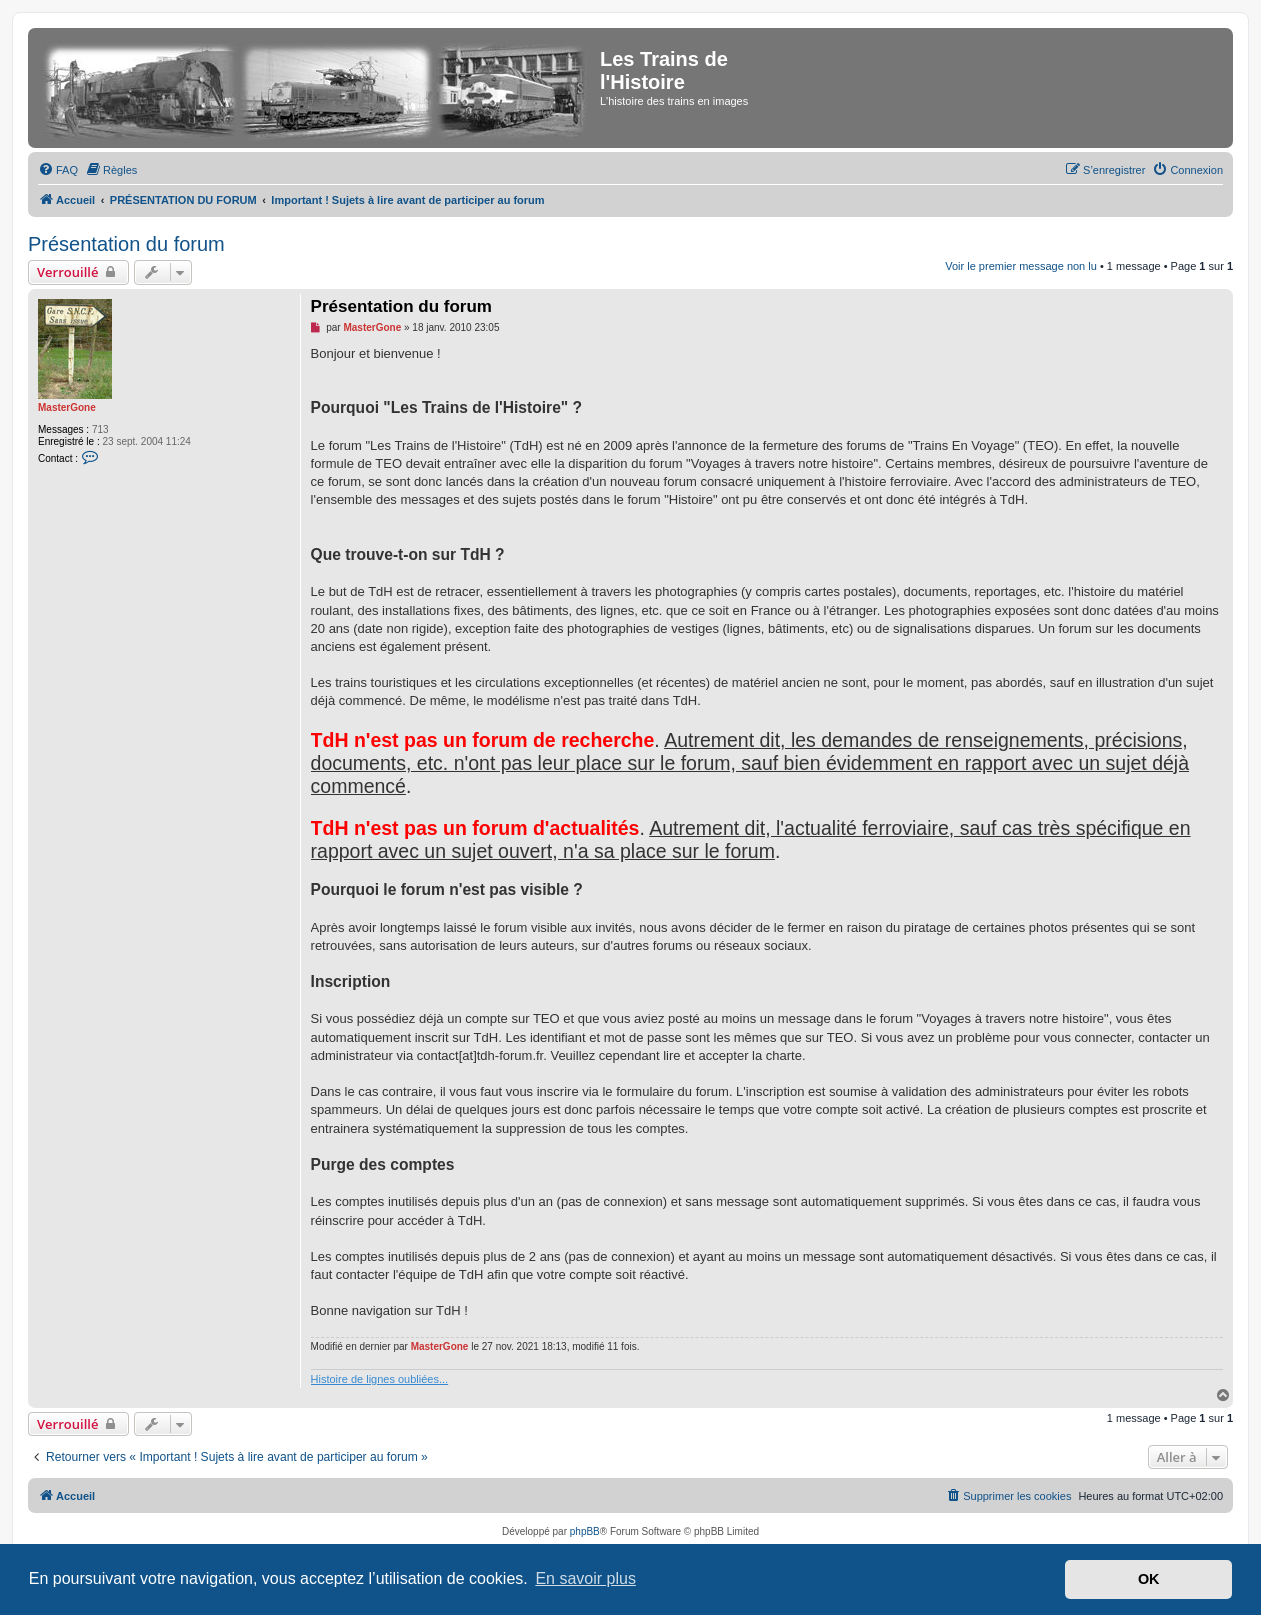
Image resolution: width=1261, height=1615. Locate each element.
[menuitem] (58, 170)
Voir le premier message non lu (1021, 266)
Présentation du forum (126, 244)
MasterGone (67, 407)
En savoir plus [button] (585, 1578)
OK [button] (1149, 1579)
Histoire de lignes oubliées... (380, 1379)
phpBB (585, 1531)
